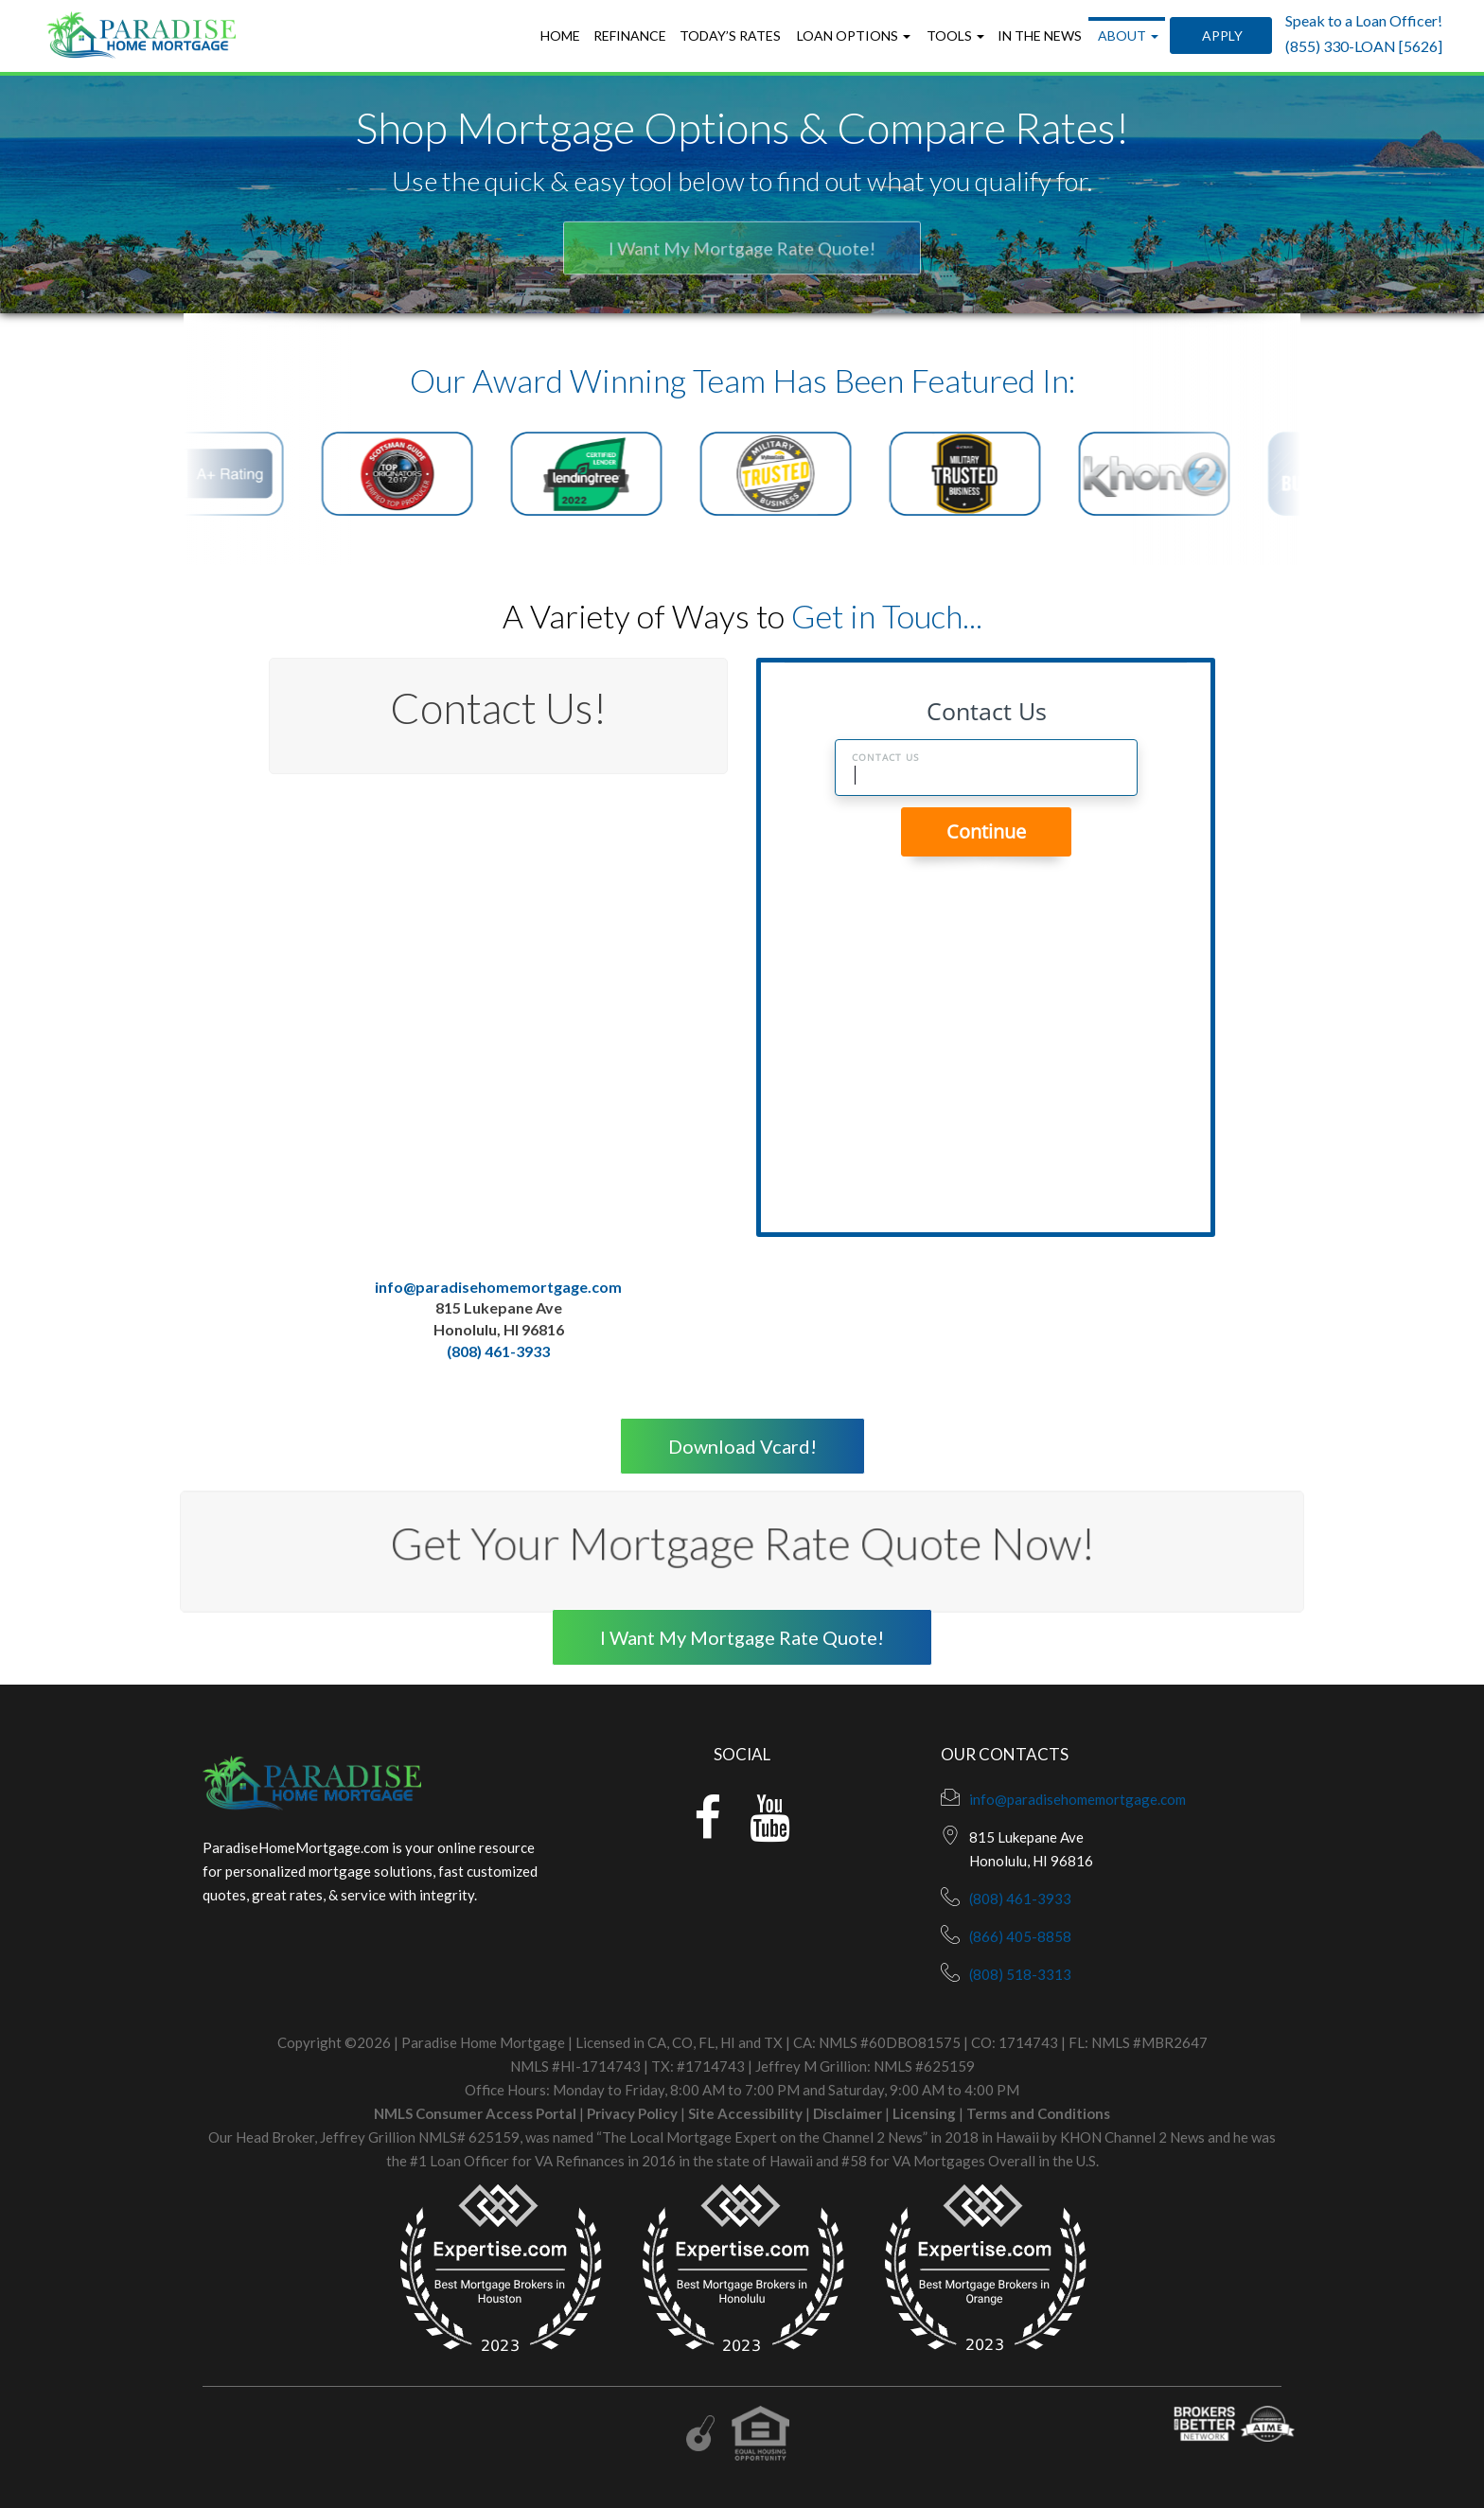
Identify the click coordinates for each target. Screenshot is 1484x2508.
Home (560, 35)
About (1126, 35)
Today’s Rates (730, 35)
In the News (1040, 35)
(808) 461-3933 (498, 1351)
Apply (1221, 35)
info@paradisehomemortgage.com (498, 1286)
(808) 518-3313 (1020, 1974)
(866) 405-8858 (1020, 1936)
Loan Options (852, 35)
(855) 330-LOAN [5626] (1363, 46)
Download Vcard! (742, 1446)
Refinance (629, 35)
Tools (954, 35)
